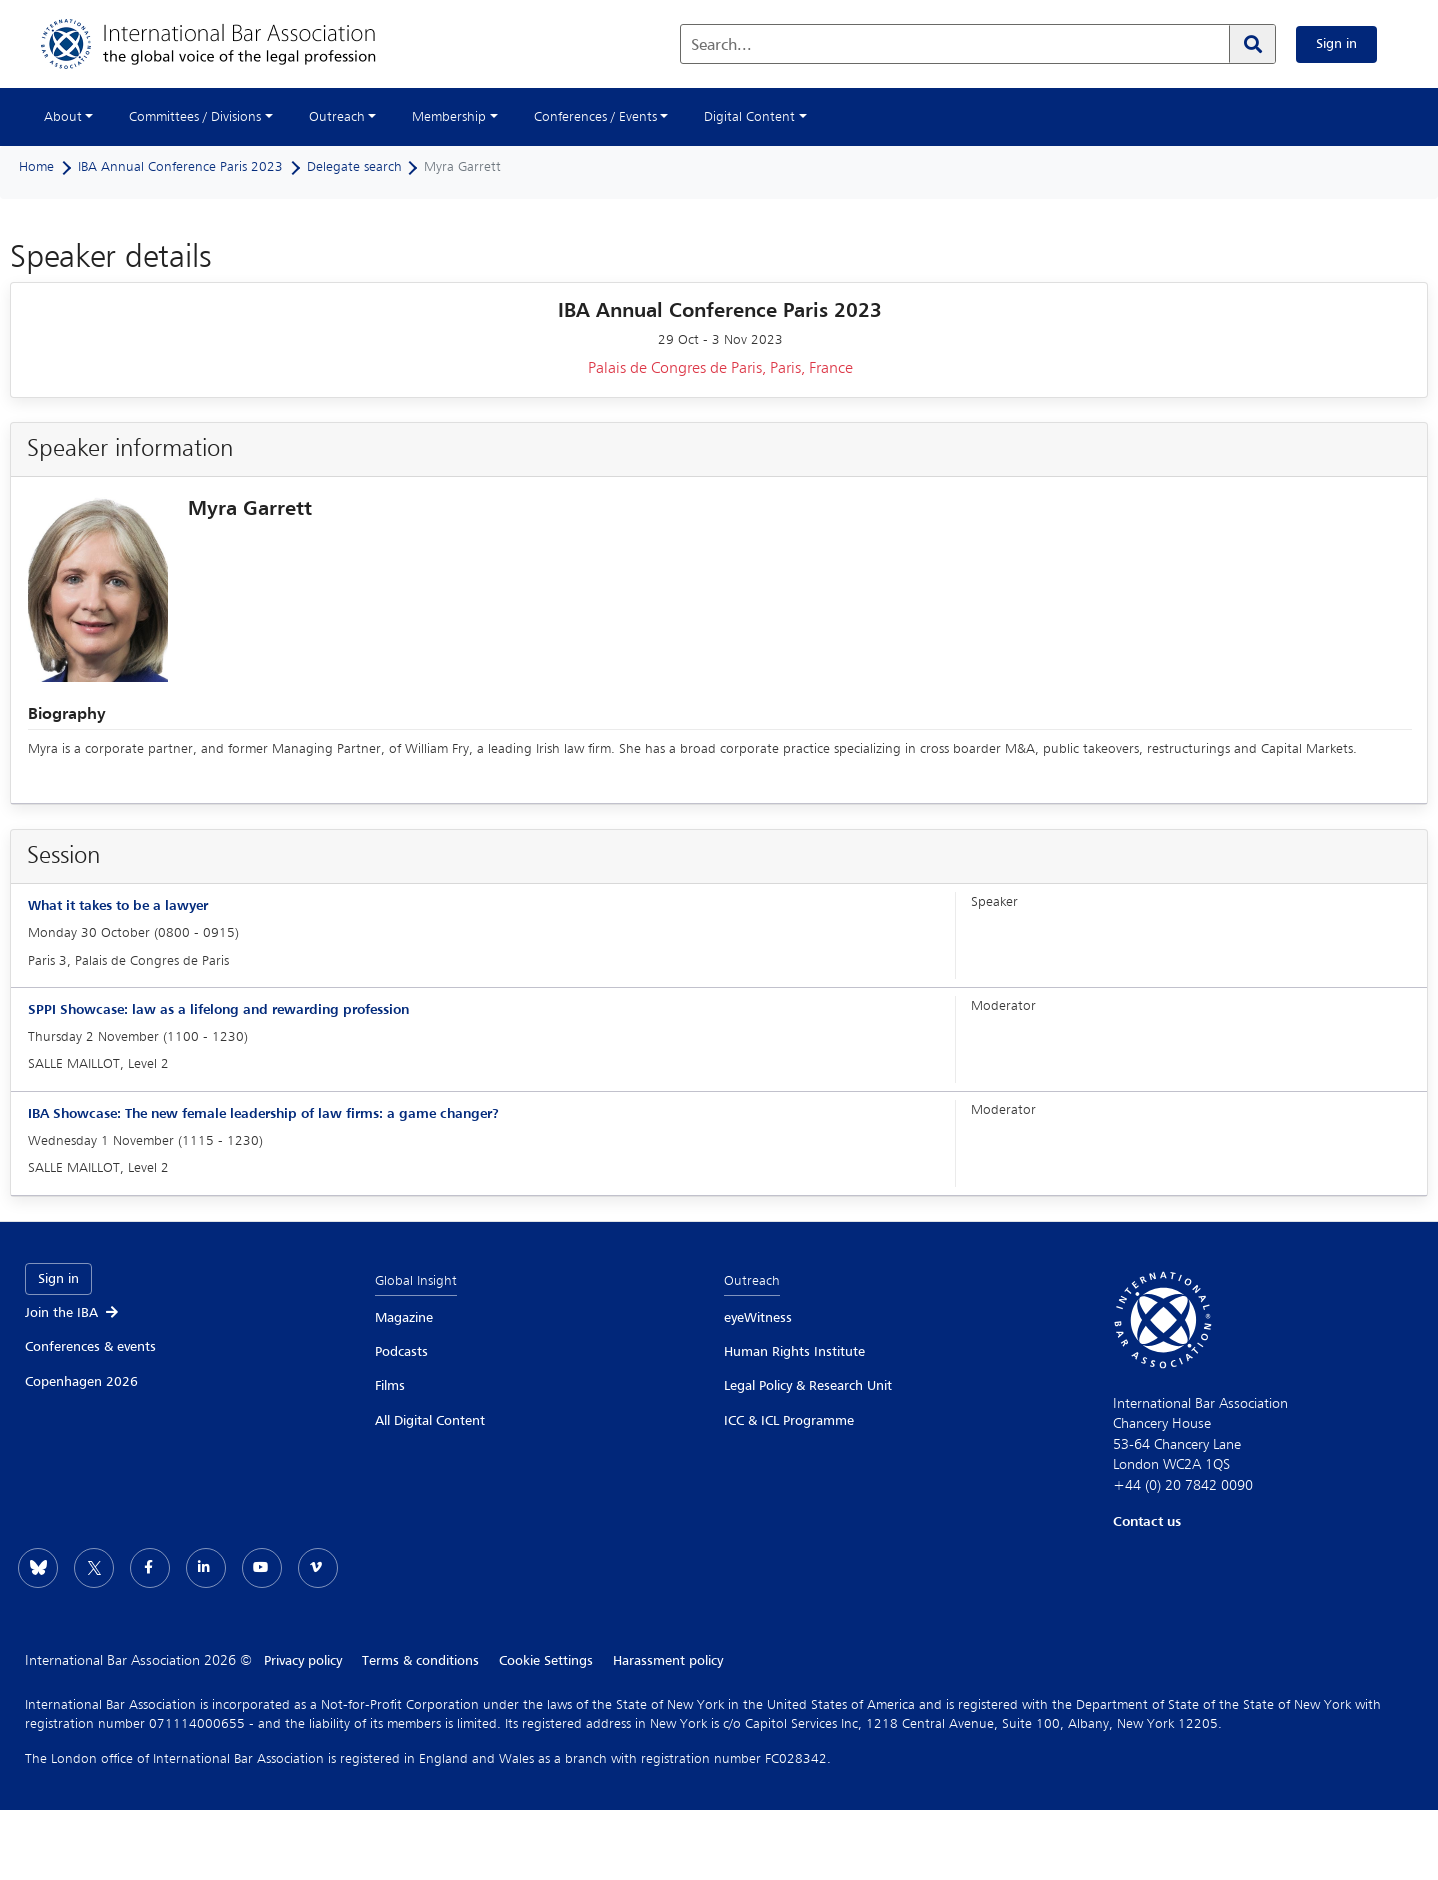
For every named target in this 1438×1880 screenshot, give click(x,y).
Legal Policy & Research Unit (808, 1386)
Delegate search (354, 167)
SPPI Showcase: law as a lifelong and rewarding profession (218, 1010)
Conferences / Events (595, 117)
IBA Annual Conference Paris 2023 (180, 167)
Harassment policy (668, 1661)
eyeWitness (758, 1318)
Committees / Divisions (195, 117)
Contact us (1147, 1522)
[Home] (228, 44)
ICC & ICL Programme (789, 1421)
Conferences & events (90, 1347)
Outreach (337, 117)
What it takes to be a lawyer (118, 906)
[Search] (1252, 44)
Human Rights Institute (794, 1352)
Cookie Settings (546, 1661)
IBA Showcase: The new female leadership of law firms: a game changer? (263, 1114)
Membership (449, 117)
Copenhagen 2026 (81, 1382)
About (63, 117)
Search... (721, 46)
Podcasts (401, 1352)
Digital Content (749, 117)
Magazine (404, 1318)
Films (390, 1386)
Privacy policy (303, 1661)
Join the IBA (73, 1313)
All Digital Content (430, 1421)
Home (36, 167)
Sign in (1336, 44)
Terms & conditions (420, 1661)
